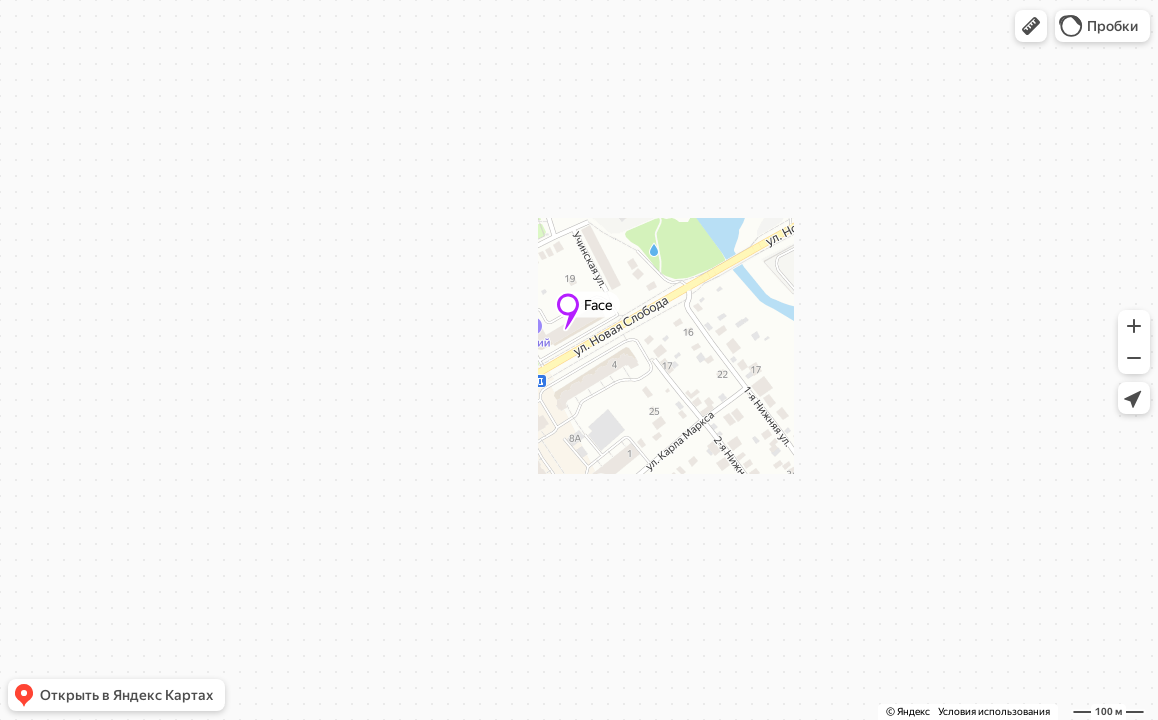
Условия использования (994, 711)
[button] (1031, 26)
